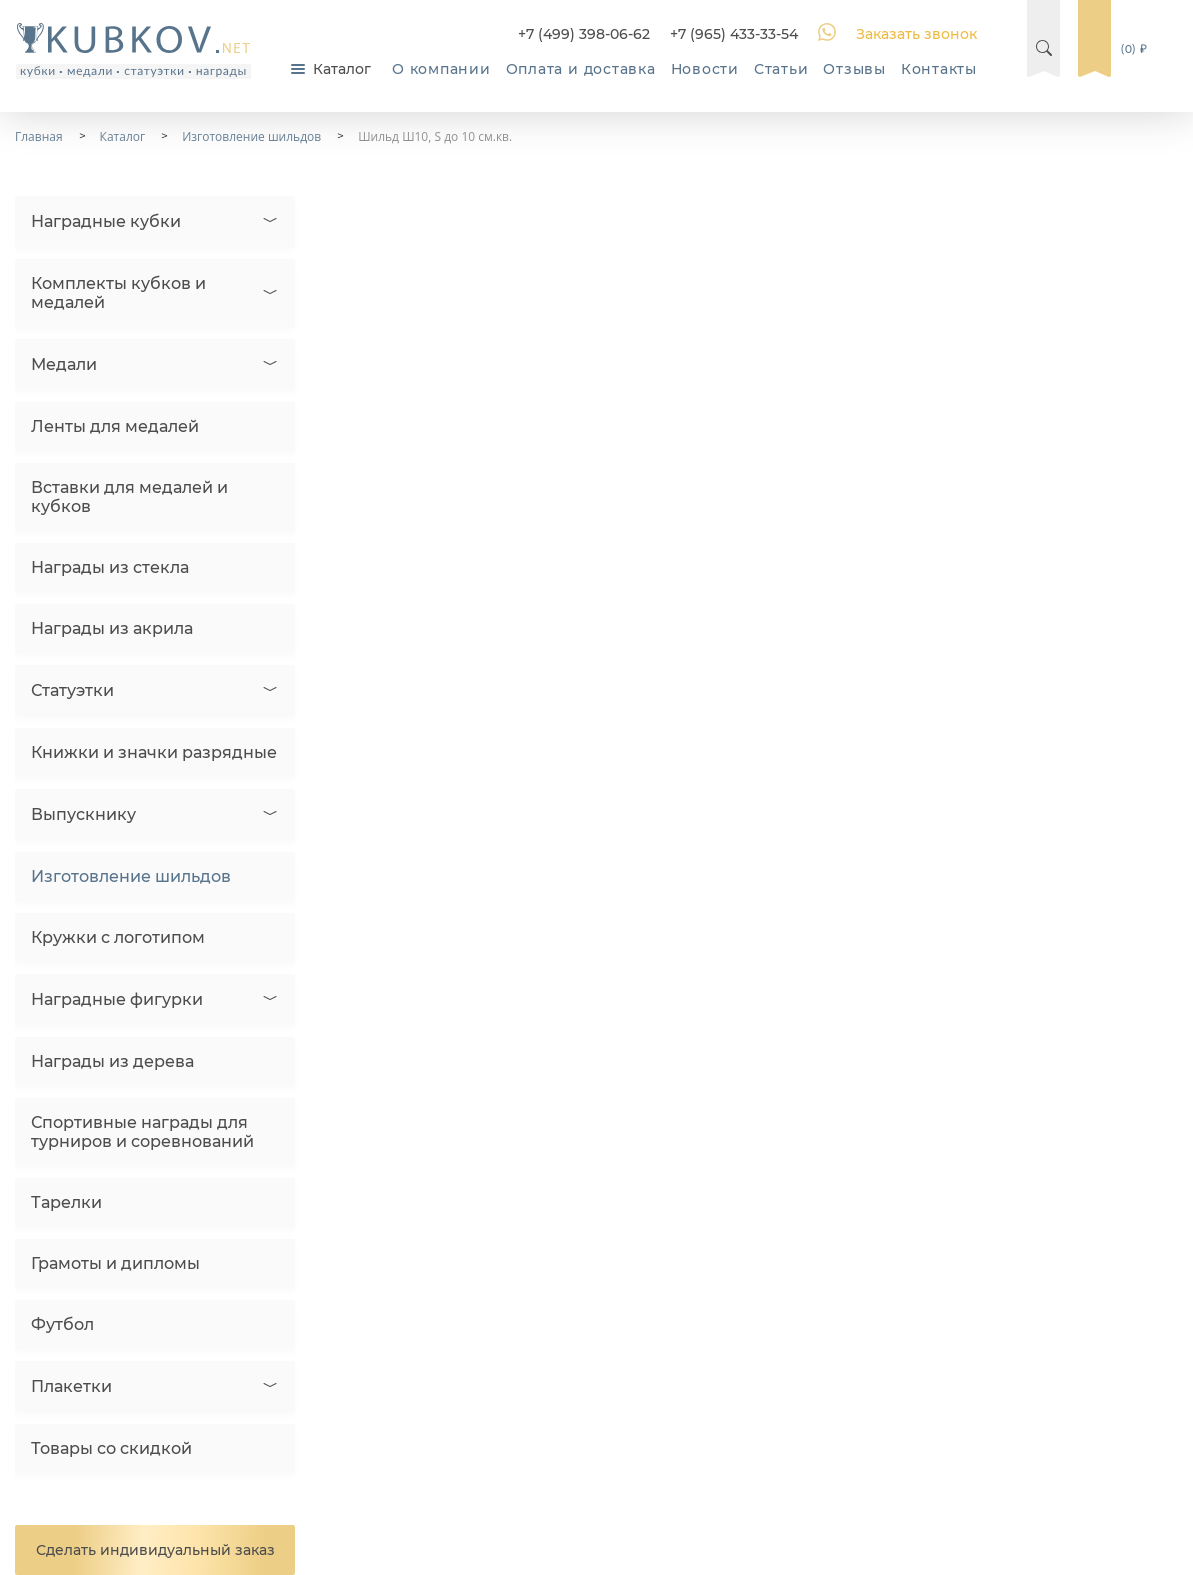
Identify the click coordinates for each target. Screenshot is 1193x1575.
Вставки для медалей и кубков (129, 497)
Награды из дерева (112, 1061)
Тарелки (66, 1202)
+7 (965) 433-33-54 (734, 34)
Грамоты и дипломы (115, 1263)
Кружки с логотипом (118, 937)
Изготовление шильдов (131, 876)
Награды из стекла (110, 567)
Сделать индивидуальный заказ (155, 1550)
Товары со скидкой (111, 1448)
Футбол (62, 1324)
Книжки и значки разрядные (154, 752)
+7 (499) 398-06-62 (584, 34)
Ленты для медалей (115, 426)
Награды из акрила (112, 628)
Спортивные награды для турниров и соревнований (142, 1132)
